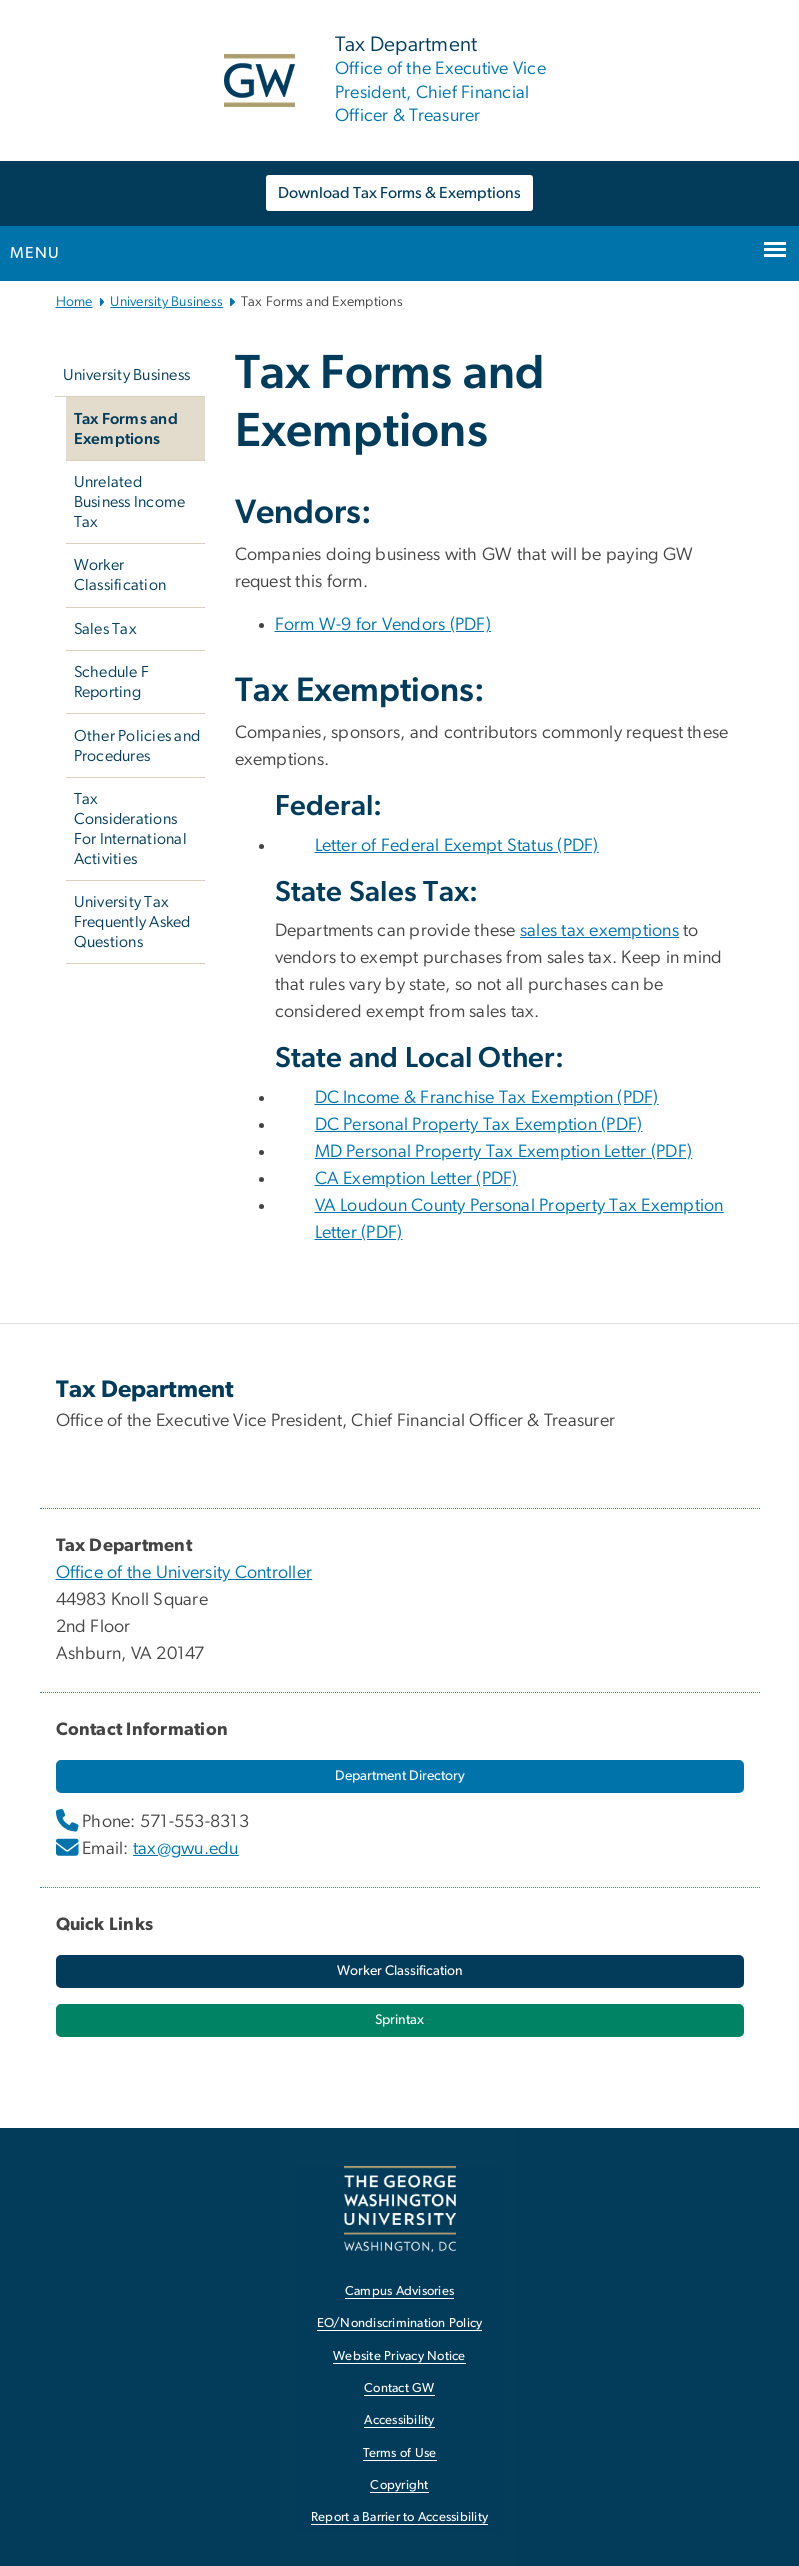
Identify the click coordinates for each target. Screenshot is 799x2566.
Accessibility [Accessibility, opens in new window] (399, 2420)
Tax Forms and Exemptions (126, 429)
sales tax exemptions (599, 931)
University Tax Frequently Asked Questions (132, 922)
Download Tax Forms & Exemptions (399, 193)
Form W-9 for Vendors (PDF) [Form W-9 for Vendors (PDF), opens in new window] (383, 625)
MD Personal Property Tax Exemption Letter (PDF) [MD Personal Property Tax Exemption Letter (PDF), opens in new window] (504, 1152)
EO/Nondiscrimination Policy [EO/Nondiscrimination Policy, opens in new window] (400, 2323)
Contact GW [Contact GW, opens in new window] (399, 2388)
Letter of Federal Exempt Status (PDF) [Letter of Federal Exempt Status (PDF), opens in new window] (457, 846)
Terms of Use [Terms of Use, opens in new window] (400, 2453)
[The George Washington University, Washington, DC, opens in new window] (400, 2208)
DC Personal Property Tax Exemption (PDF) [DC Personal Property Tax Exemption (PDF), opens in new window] (479, 1125)
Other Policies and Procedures (137, 746)
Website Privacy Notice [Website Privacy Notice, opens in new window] (399, 2356)
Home (74, 302)
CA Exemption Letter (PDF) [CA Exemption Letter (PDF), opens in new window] (416, 1179)
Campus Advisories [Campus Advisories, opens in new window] (399, 2291)
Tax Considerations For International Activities (130, 829)
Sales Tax (105, 629)
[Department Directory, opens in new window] (400, 1776)
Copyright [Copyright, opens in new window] (399, 2485)
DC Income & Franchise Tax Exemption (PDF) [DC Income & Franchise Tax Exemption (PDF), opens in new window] (487, 1098)
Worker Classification (120, 575)
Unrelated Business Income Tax (130, 502)
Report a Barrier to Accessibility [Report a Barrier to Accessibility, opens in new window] (399, 2517)
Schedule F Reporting (112, 682)
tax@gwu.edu (186, 1849)
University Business (166, 302)
